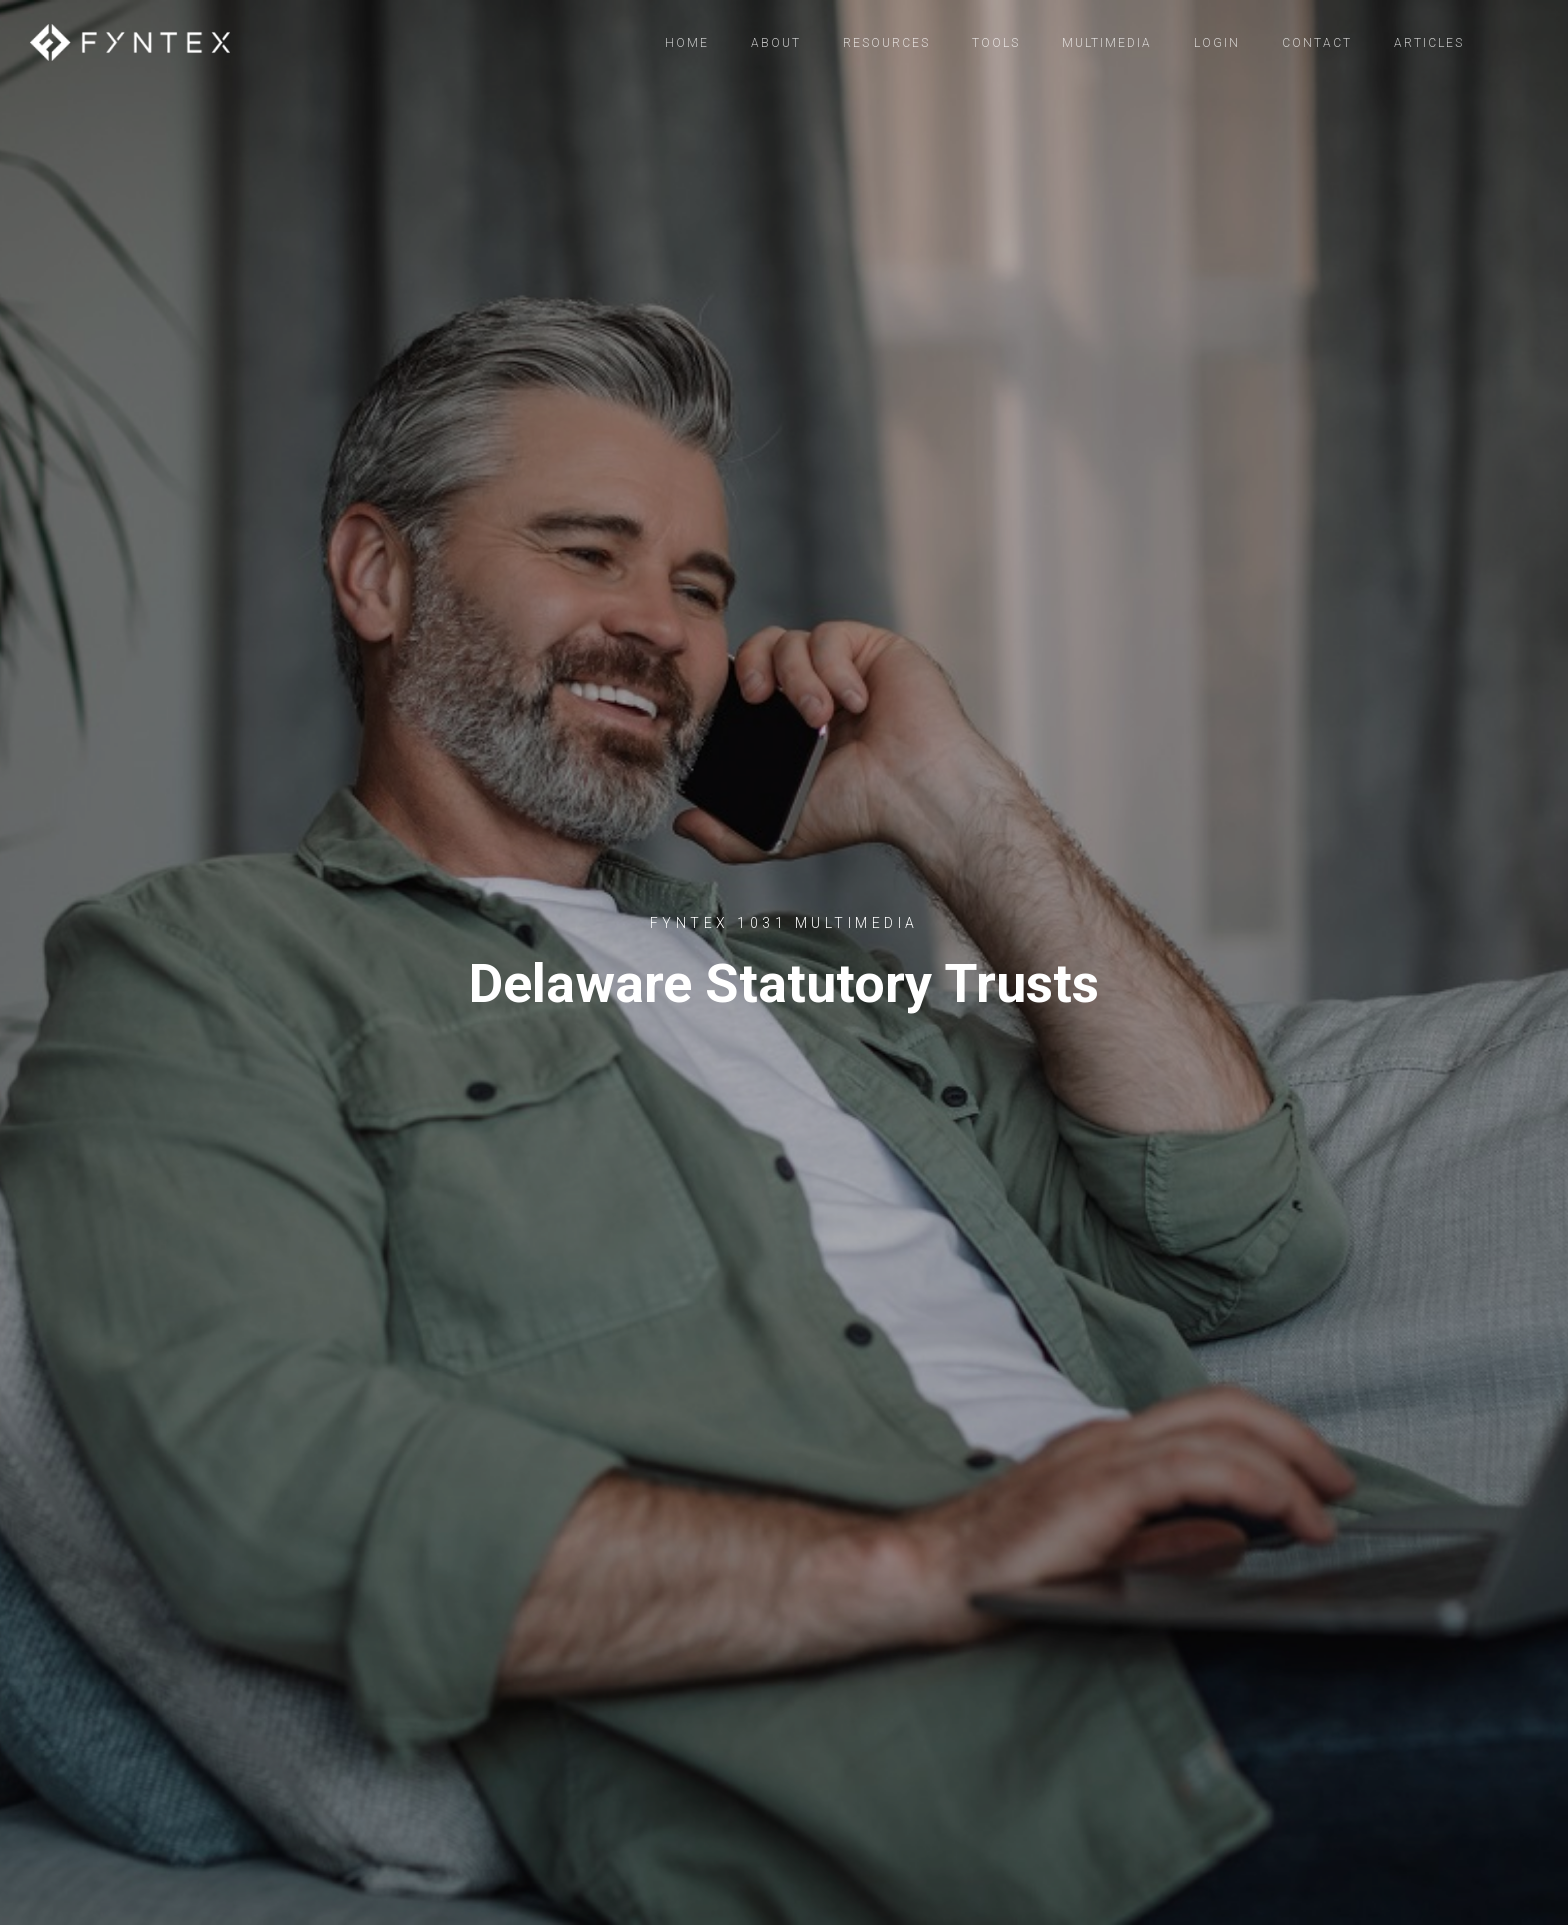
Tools (996, 43)
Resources (886, 43)
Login (1217, 43)
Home (687, 43)
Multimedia (1107, 43)
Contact (1317, 43)
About (776, 43)
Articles (1429, 43)
